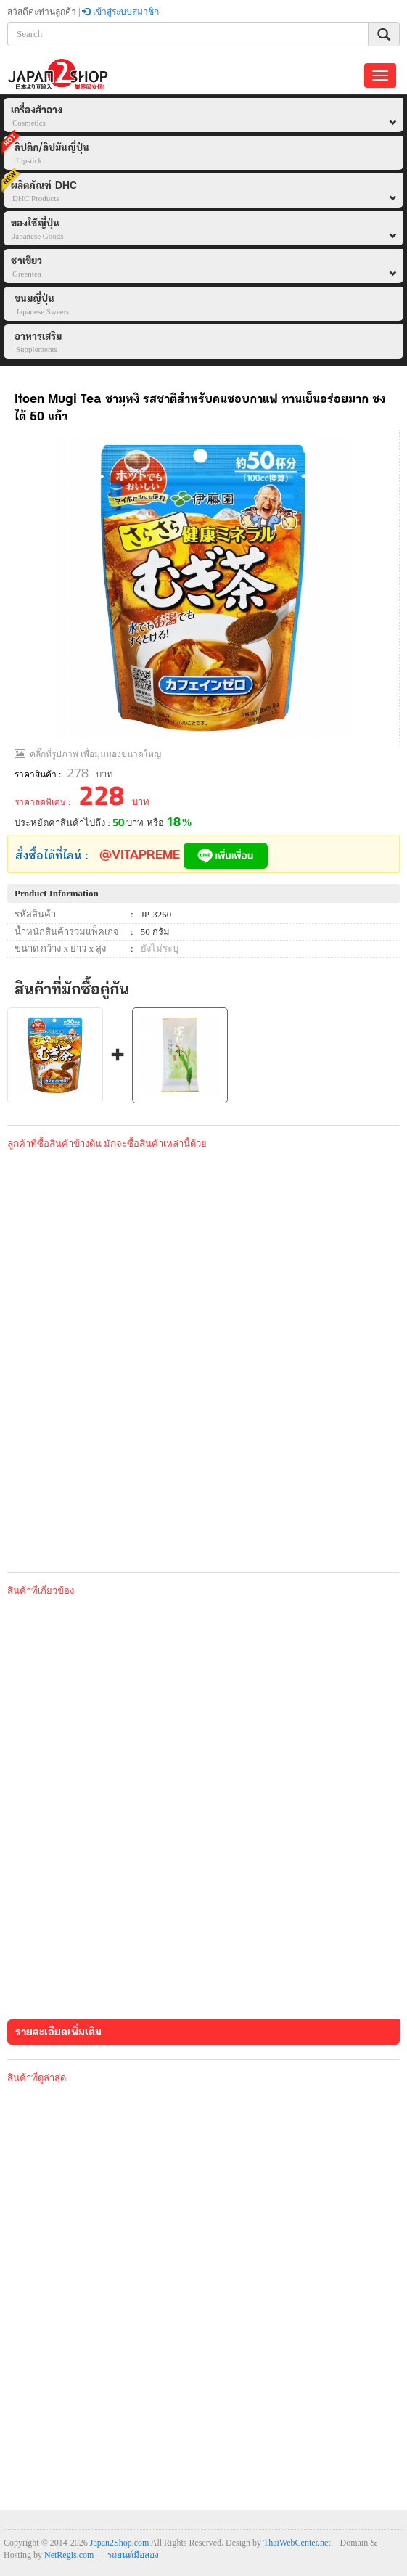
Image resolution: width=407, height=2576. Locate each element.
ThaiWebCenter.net (297, 2543)
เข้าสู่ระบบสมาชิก (120, 12)
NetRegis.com (69, 2555)
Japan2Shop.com (119, 2543)
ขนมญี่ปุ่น (42, 305)
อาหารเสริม (38, 343)
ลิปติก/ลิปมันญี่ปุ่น (46, 151)
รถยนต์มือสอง (133, 2555)
